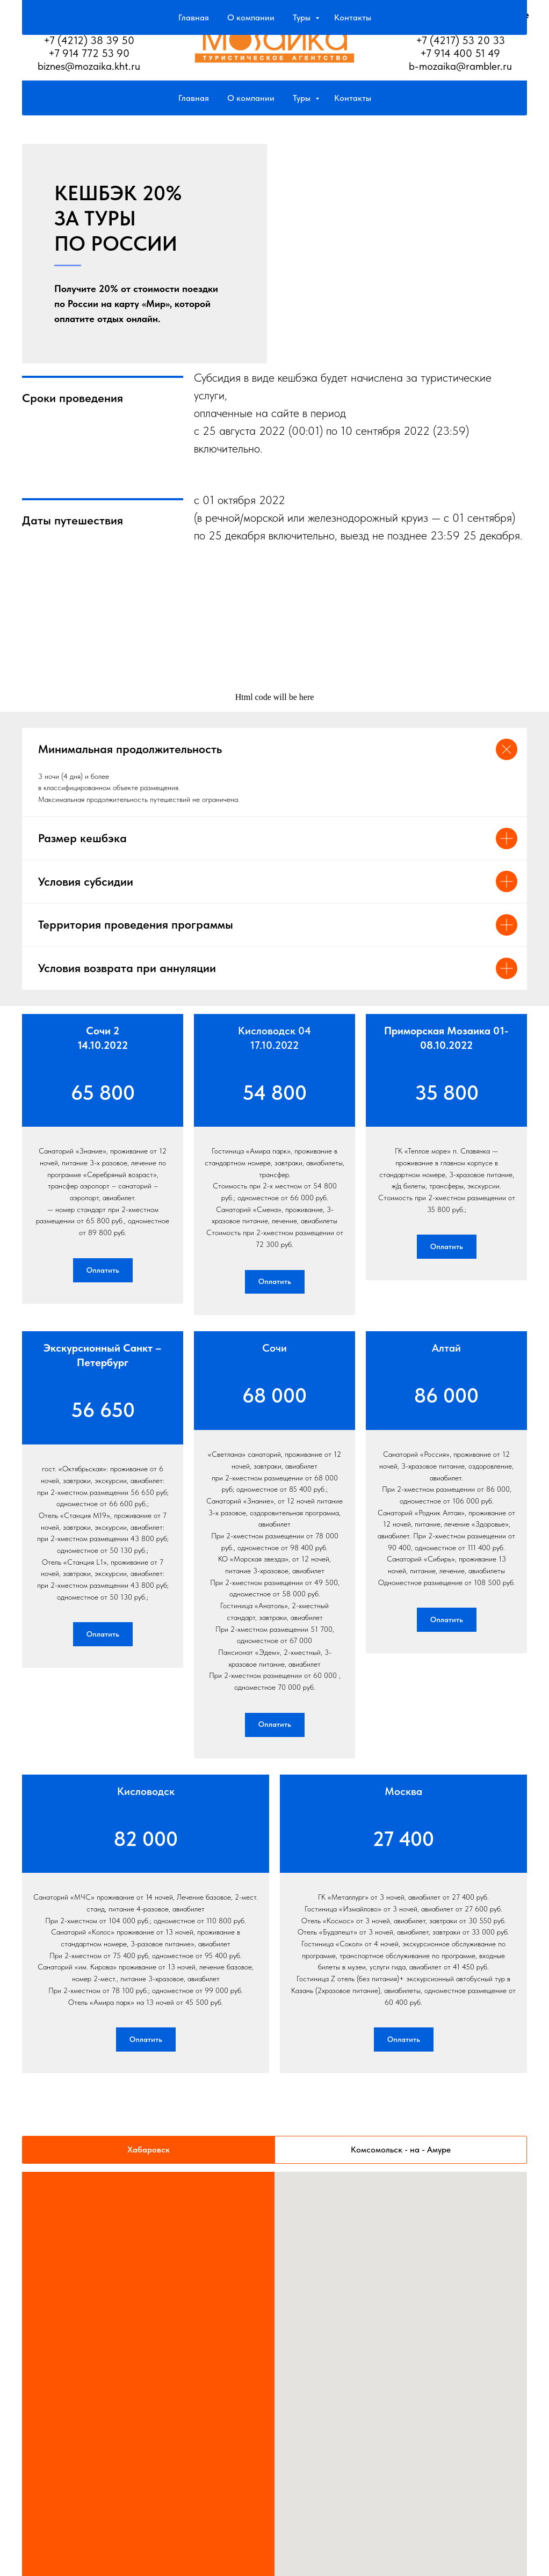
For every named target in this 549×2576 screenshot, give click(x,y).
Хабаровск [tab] (148, 2185)
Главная (193, 98)
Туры (303, 98)
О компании (250, 98)
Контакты (352, 98)
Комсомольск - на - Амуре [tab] (401, 2185)
